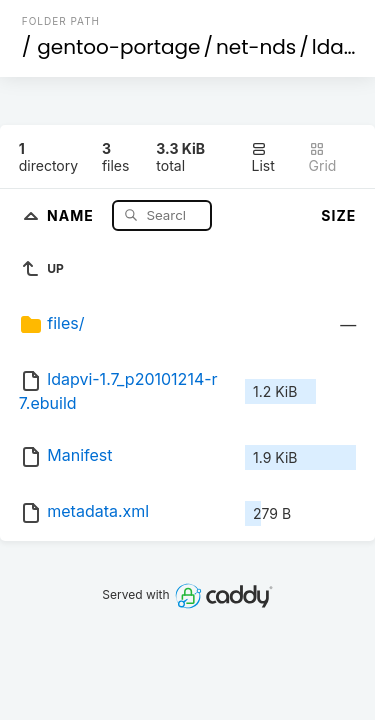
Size (338, 215)
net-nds (256, 47)
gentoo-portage (118, 47)
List (262, 157)
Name (72, 214)
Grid (323, 157)
